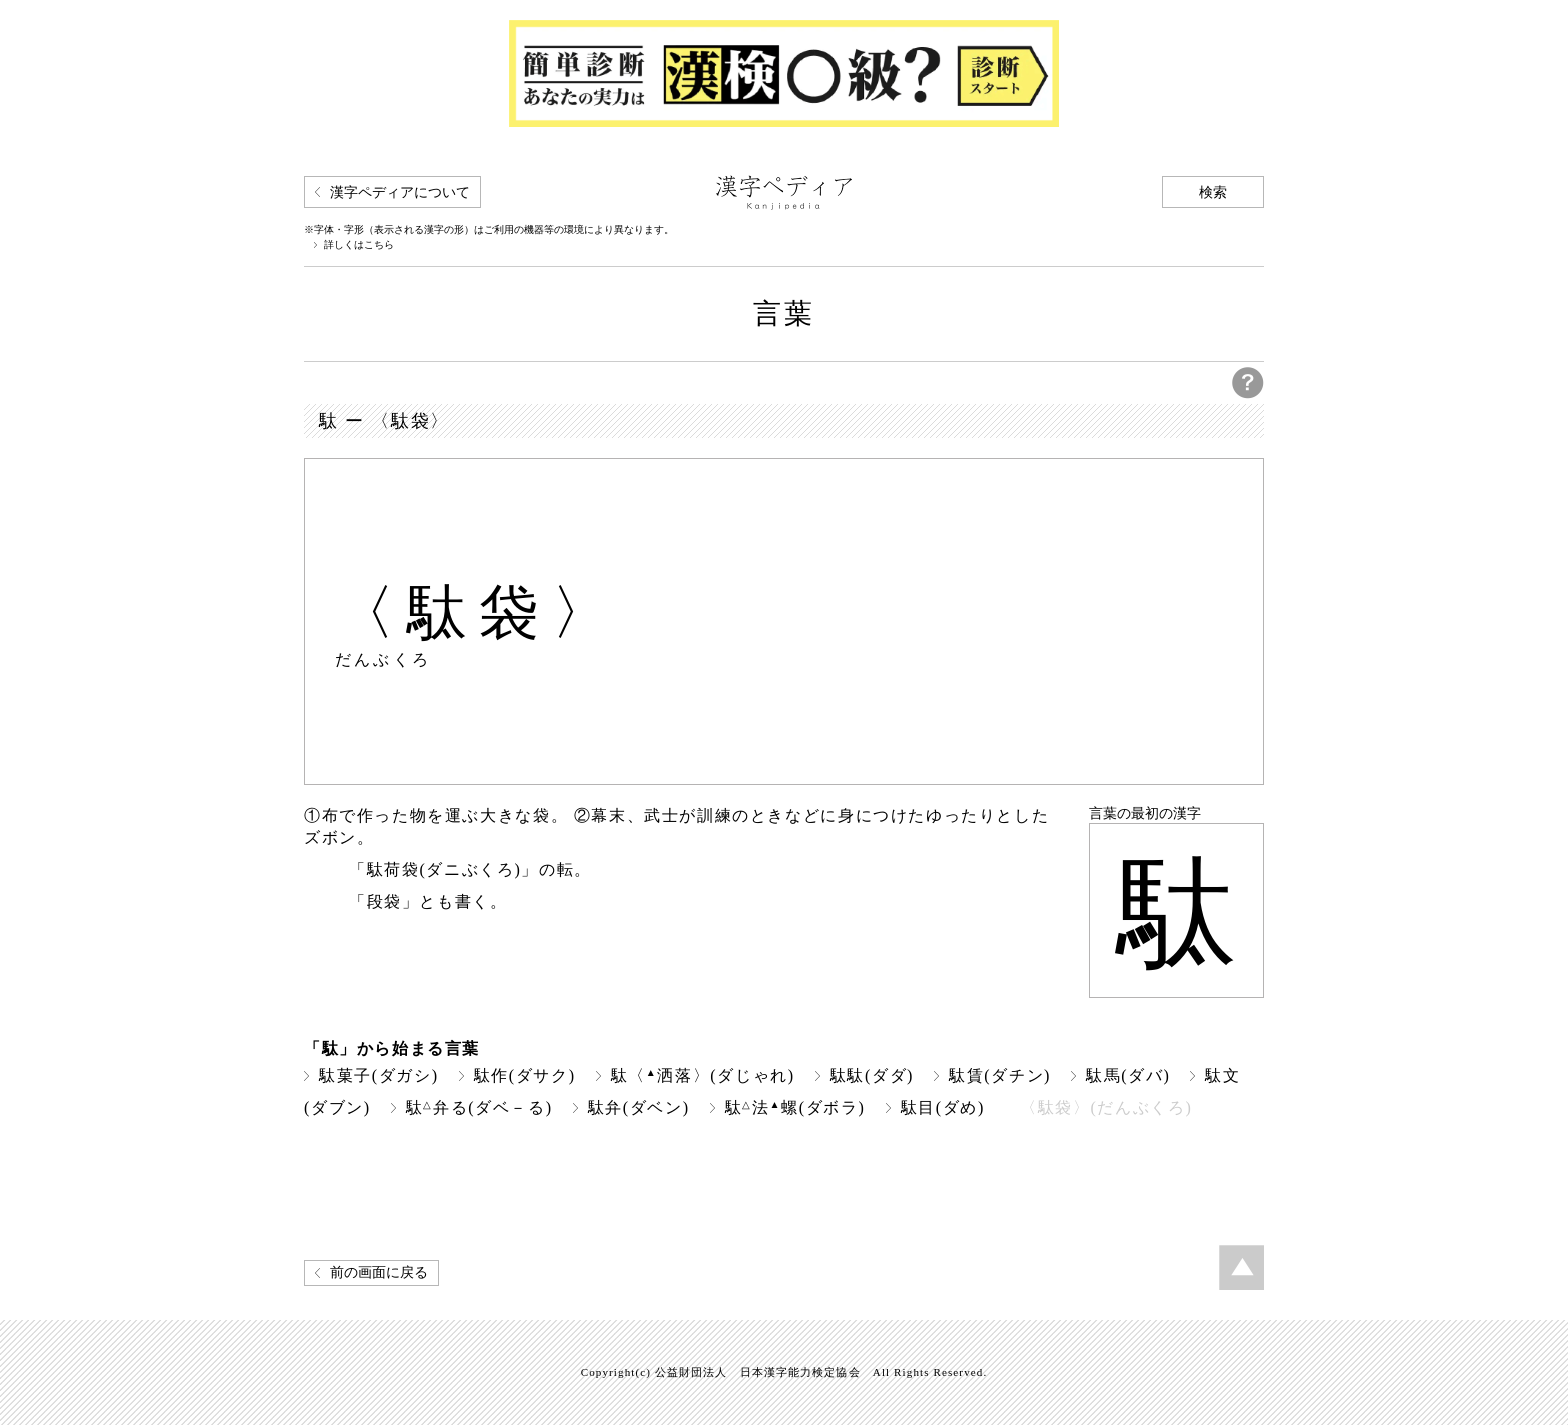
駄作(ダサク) (525, 1075)
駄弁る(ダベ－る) (479, 1107)
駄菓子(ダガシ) (379, 1075)
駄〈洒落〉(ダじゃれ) (703, 1075)
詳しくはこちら (359, 245)
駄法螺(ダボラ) (795, 1107)
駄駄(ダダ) (872, 1075)
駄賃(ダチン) (1000, 1075)
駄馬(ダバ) (1128, 1075)
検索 (1213, 192)
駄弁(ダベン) (639, 1107)
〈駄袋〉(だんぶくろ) (1106, 1107)
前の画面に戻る (379, 1272)
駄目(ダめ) (943, 1107)
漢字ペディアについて (400, 192)
